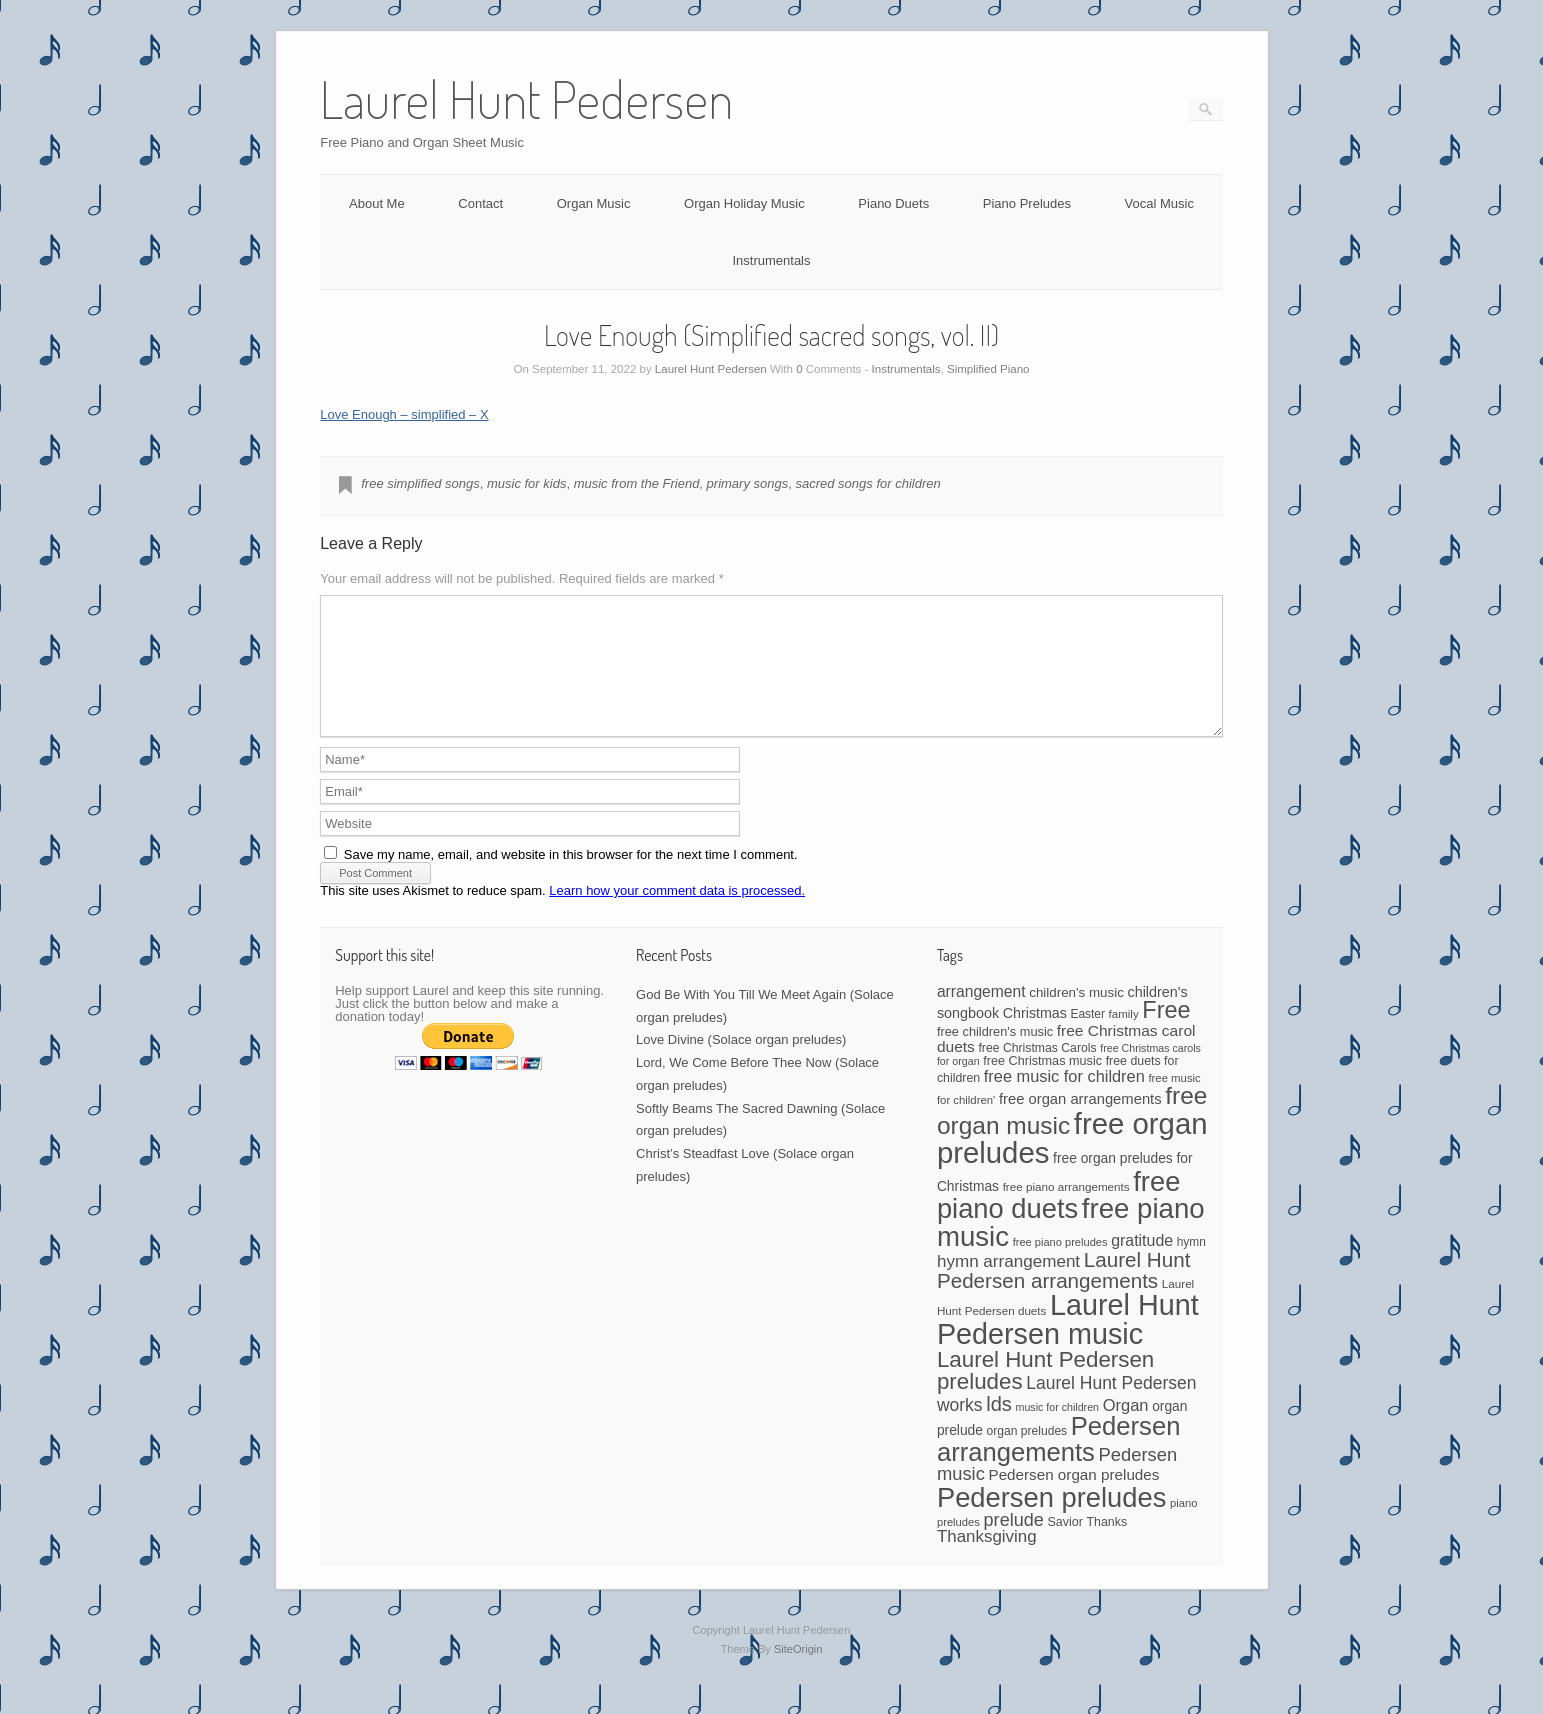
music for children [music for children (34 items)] (1058, 1431)
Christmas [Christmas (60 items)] (1035, 1037)
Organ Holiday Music (744, 203)
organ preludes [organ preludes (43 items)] (1027, 1455)
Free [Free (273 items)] (1166, 1034)
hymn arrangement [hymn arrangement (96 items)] (1008, 1285)
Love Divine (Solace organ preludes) (741, 1063)
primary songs (748, 483)
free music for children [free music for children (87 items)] (1064, 1100)
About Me (377, 203)
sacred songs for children (867, 483)
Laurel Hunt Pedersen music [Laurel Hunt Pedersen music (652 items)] (1068, 1343)
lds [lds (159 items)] (999, 1428)
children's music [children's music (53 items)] (1076, 1016)
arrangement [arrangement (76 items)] (981, 1015)
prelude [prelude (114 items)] (1014, 1544)
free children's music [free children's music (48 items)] (995, 1055)
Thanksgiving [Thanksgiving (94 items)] (987, 1560)
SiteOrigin (798, 1673)
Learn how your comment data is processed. (677, 914)
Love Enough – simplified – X (404, 414)
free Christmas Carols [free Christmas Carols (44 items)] (1037, 1072)
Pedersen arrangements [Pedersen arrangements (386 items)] (1059, 1463)
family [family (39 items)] (1124, 1038)
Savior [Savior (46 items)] (1064, 1546)
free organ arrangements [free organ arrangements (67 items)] (1080, 1123)
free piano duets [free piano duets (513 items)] (1058, 1219)
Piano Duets (893, 203)
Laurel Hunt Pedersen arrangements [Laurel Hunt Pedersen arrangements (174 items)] (1063, 1294)
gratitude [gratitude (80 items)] (1142, 1264)
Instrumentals (771, 260)
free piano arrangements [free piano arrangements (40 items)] (1066, 1210)
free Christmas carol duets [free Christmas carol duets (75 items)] (1066, 1062)
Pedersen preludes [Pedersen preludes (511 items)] (1051, 1521)
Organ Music (594, 203)
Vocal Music (1159, 203)
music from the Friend (637, 483)
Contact (480, 203)
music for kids (526, 483)
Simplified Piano (988, 369)
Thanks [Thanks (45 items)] (1107, 1546)
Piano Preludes (1027, 203)
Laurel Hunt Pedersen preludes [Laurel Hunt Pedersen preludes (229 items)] (1045, 1394)
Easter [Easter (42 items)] (1087, 1038)
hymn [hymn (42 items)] (1191, 1266)
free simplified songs (420, 483)
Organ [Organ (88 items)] (1126, 1429)
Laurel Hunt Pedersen (711, 369)
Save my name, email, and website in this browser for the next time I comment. (571, 878)
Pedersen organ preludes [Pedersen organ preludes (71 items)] (1073, 1498)
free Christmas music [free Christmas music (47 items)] (1042, 1085)
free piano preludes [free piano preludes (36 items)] (1060, 1266)
